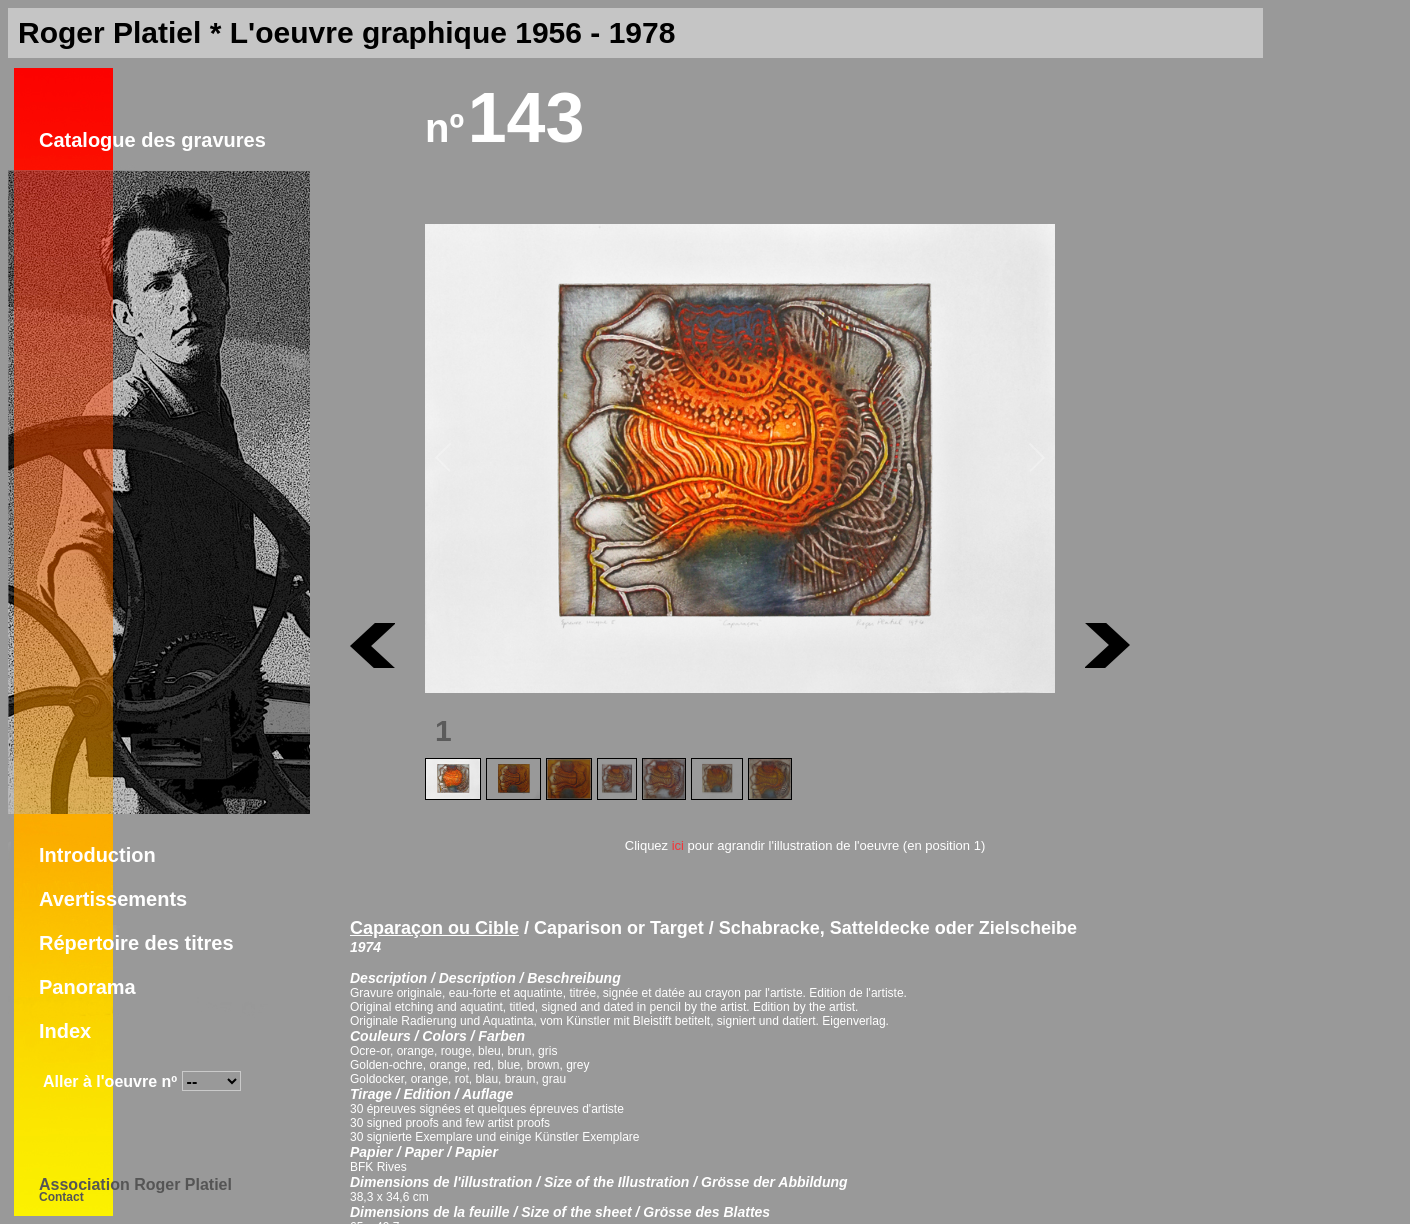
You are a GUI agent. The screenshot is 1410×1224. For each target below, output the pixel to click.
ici (678, 845)
